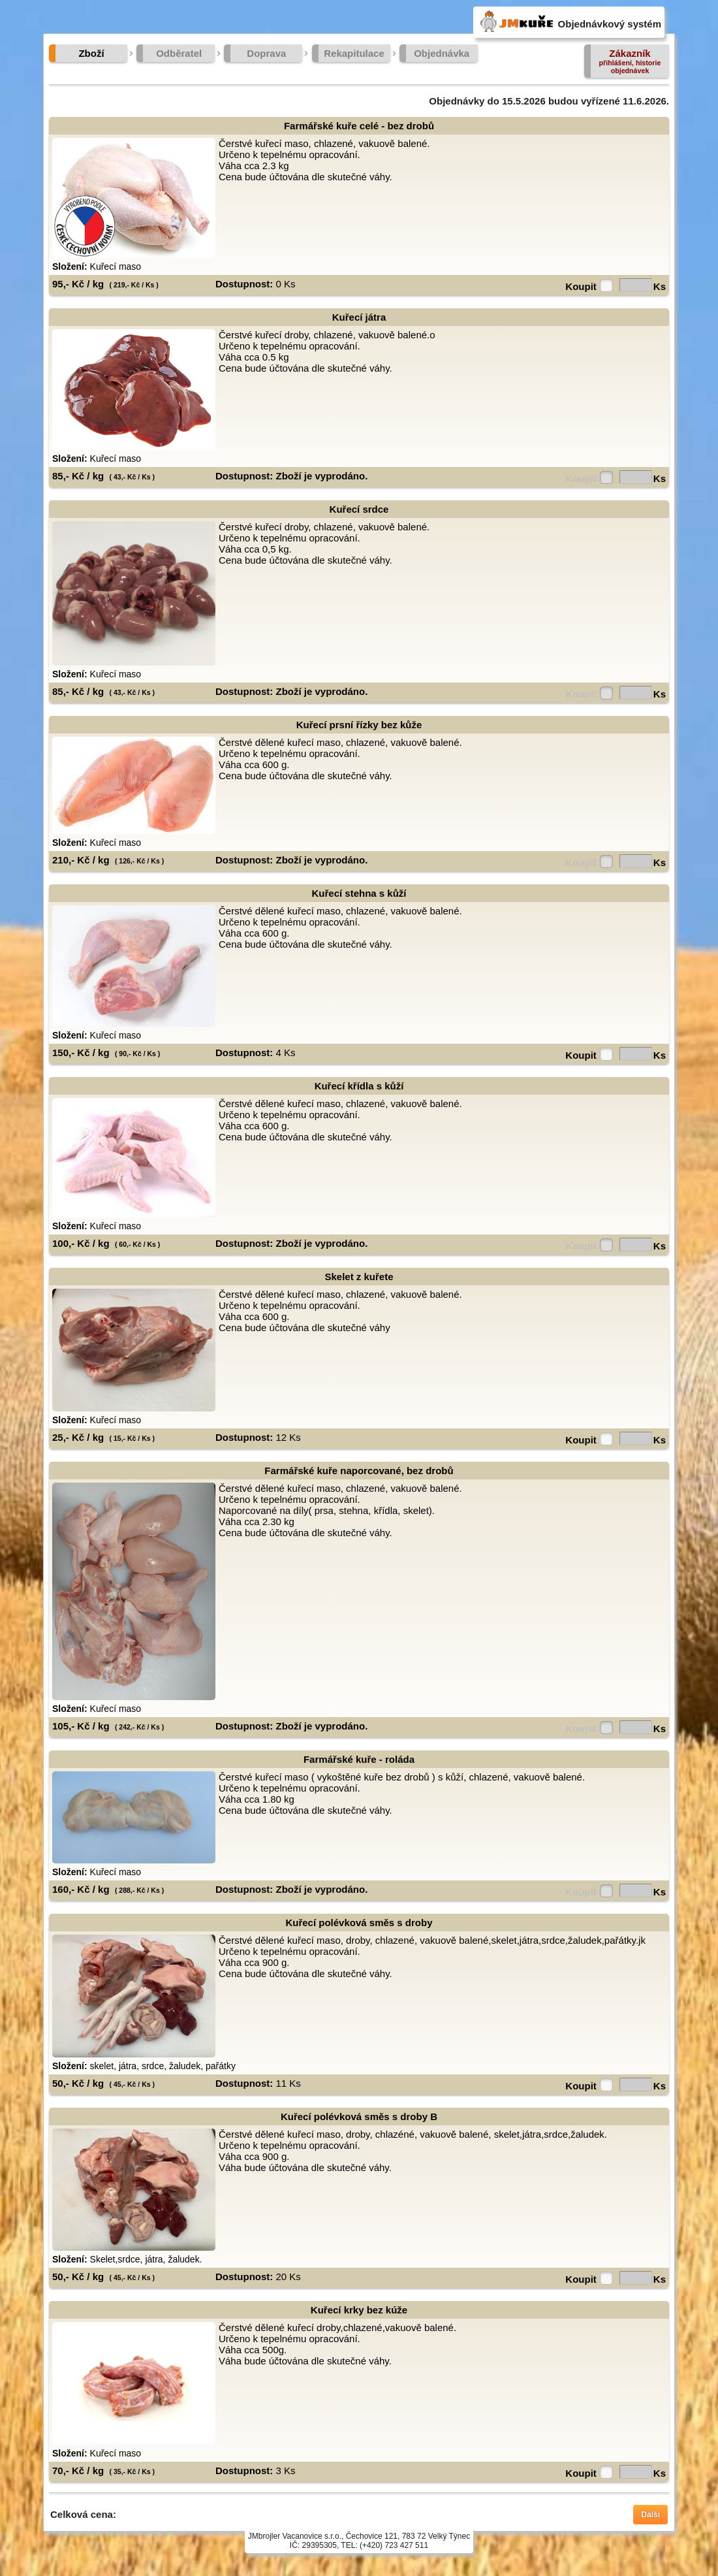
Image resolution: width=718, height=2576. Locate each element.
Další (650, 2514)
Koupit (580, 286)
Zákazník (630, 61)
